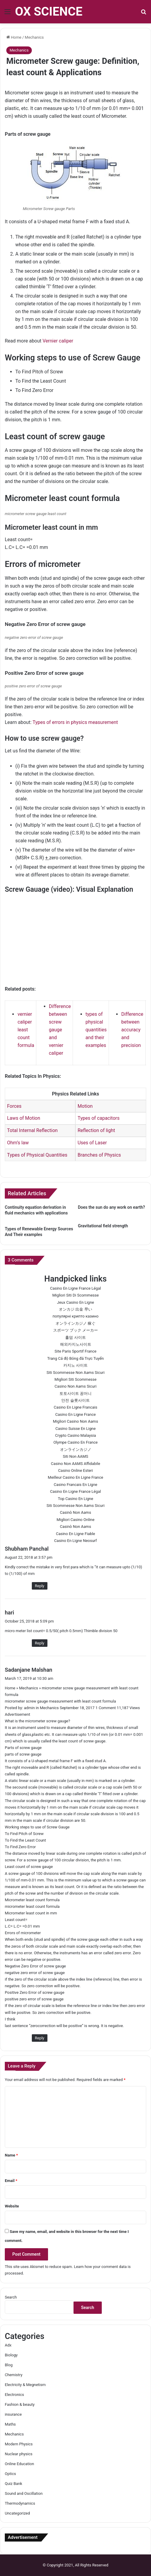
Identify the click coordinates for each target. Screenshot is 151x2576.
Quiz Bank (13, 2483)
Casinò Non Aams (75, 1512)
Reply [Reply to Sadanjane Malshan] (39, 2038)
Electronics (14, 2394)
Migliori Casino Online (75, 1519)
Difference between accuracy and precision (132, 1029)
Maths (10, 2424)
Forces (14, 1106)
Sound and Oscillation (24, 2493)
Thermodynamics (20, 2503)
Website (12, 2206)
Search (11, 2297)
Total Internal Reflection (32, 1130)
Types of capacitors (98, 1118)
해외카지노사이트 (75, 1344)
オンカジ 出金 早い (75, 1309)
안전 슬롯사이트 (75, 1400)
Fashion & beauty (20, 2404)
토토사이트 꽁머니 (75, 1393)
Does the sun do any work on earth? (111, 1207)
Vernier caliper (58, 341)
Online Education (19, 2464)
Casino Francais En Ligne (75, 1484)
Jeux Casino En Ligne (75, 1302)
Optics (10, 2473)
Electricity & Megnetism (25, 2384)
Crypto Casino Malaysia (75, 1435)
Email (11, 2180)
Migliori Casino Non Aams (75, 1421)
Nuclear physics (18, 2454)
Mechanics (34, 37)
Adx (8, 2345)
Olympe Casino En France (75, 1442)
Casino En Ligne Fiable (75, 1533)
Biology (11, 2355)
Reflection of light (96, 1130)
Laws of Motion (23, 1118)
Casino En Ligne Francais (75, 1407)
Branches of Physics (99, 1155)
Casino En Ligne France (75, 1414)
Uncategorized (17, 2513)
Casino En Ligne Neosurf (75, 1540)
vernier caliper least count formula (25, 1029)
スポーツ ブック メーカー (75, 1330)
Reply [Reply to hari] (39, 1643)
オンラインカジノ (75, 1449)
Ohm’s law (18, 1143)
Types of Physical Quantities (37, 1155)
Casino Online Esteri (75, 1470)
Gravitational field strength (103, 1225)
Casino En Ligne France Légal (75, 1288)
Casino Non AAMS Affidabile (75, 1463)
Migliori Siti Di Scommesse (75, 1295)
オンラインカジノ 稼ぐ (75, 1323)
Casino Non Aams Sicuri (76, 1386)
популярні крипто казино (75, 1316)
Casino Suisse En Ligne (75, 1428)
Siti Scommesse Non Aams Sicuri (75, 1372)
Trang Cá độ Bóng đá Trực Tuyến (75, 1358)
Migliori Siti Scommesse (76, 1379)
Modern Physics (19, 2444)
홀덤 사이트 (75, 1337)
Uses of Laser (92, 1143)
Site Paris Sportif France (75, 1351)
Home (13, 37)
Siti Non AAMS (75, 1456)
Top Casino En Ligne (75, 1498)
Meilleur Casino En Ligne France (75, 1477)
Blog (9, 2365)
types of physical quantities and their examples (96, 1029)
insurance (13, 2414)
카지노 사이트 (75, 1365)
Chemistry (14, 2375)
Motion (84, 1106)
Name (11, 2155)
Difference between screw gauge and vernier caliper (60, 1029)
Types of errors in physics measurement (75, 722)
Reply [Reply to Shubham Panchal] (39, 1586)
